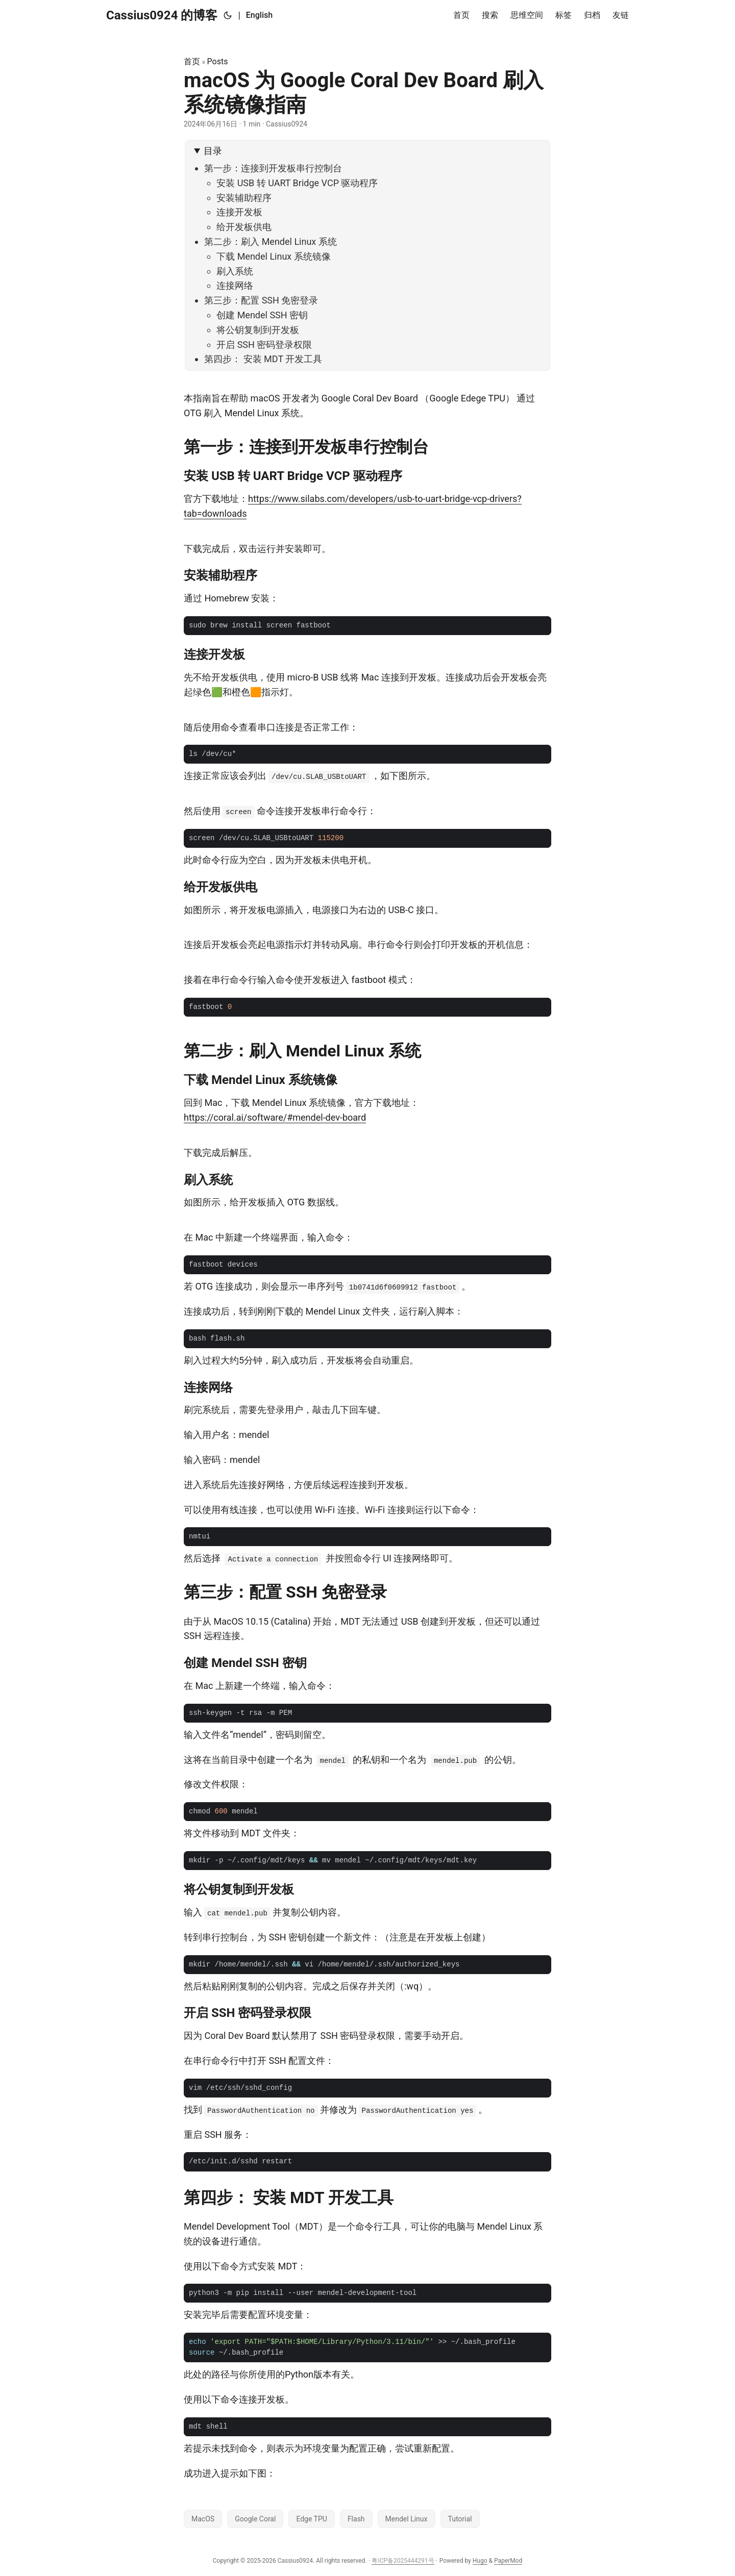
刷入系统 (234, 271)
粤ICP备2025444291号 (403, 2560)
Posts (217, 61)
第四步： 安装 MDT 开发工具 (263, 358)
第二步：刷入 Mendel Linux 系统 (270, 241)
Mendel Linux (406, 2519)
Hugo (480, 2560)
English (259, 15)
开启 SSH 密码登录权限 (264, 344)
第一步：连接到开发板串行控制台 (273, 168)
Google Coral (255, 2519)
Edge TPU (311, 2519)
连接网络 (234, 285)
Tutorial (460, 2519)
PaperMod (508, 2560)
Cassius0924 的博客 (161, 15)
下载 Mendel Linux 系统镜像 (273, 256)
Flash (356, 2519)
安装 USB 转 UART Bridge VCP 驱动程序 (297, 183)
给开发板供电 (244, 226)
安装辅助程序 (244, 197)
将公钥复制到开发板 (257, 329)
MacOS (202, 2519)
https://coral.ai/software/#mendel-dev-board (275, 1117)
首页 (192, 61)
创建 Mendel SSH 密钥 (262, 315)
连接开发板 (239, 212)
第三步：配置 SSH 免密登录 (261, 300)
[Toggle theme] (228, 15)
